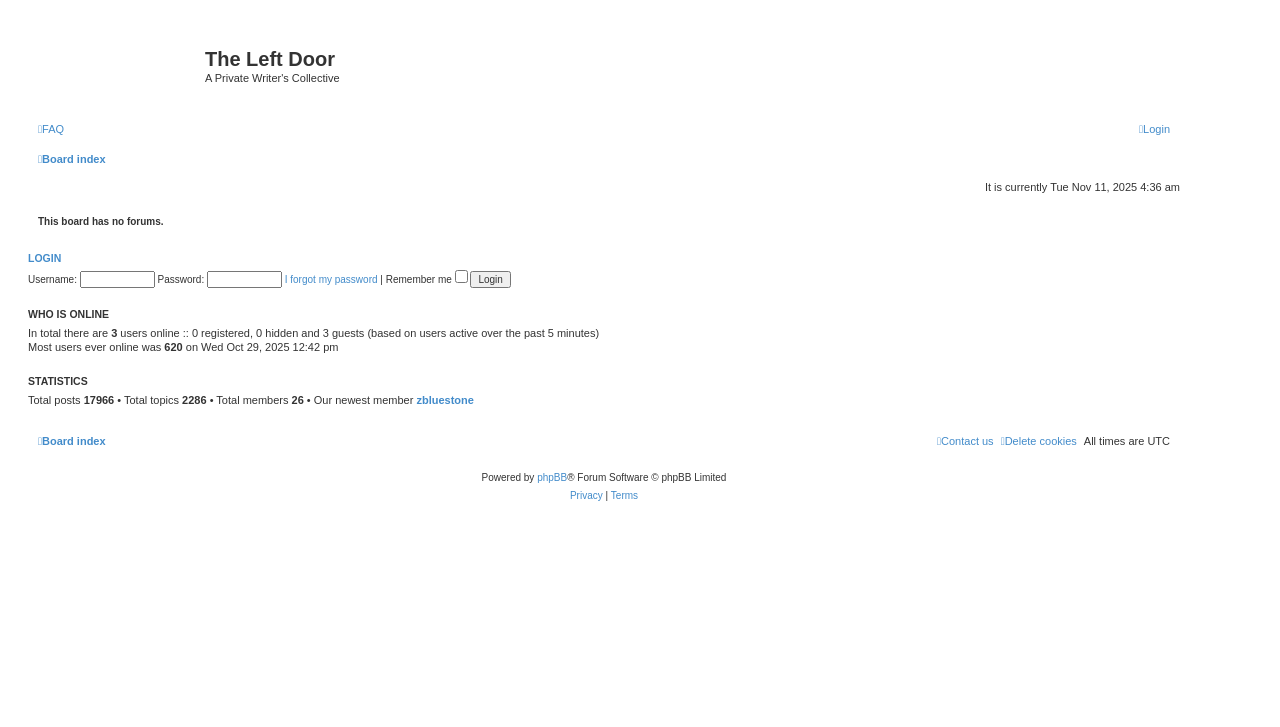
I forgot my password (331, 279)
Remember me (427, 279)
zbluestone (444, 400)
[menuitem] (51, 129)
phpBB (552, 477)
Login (44, 258)
